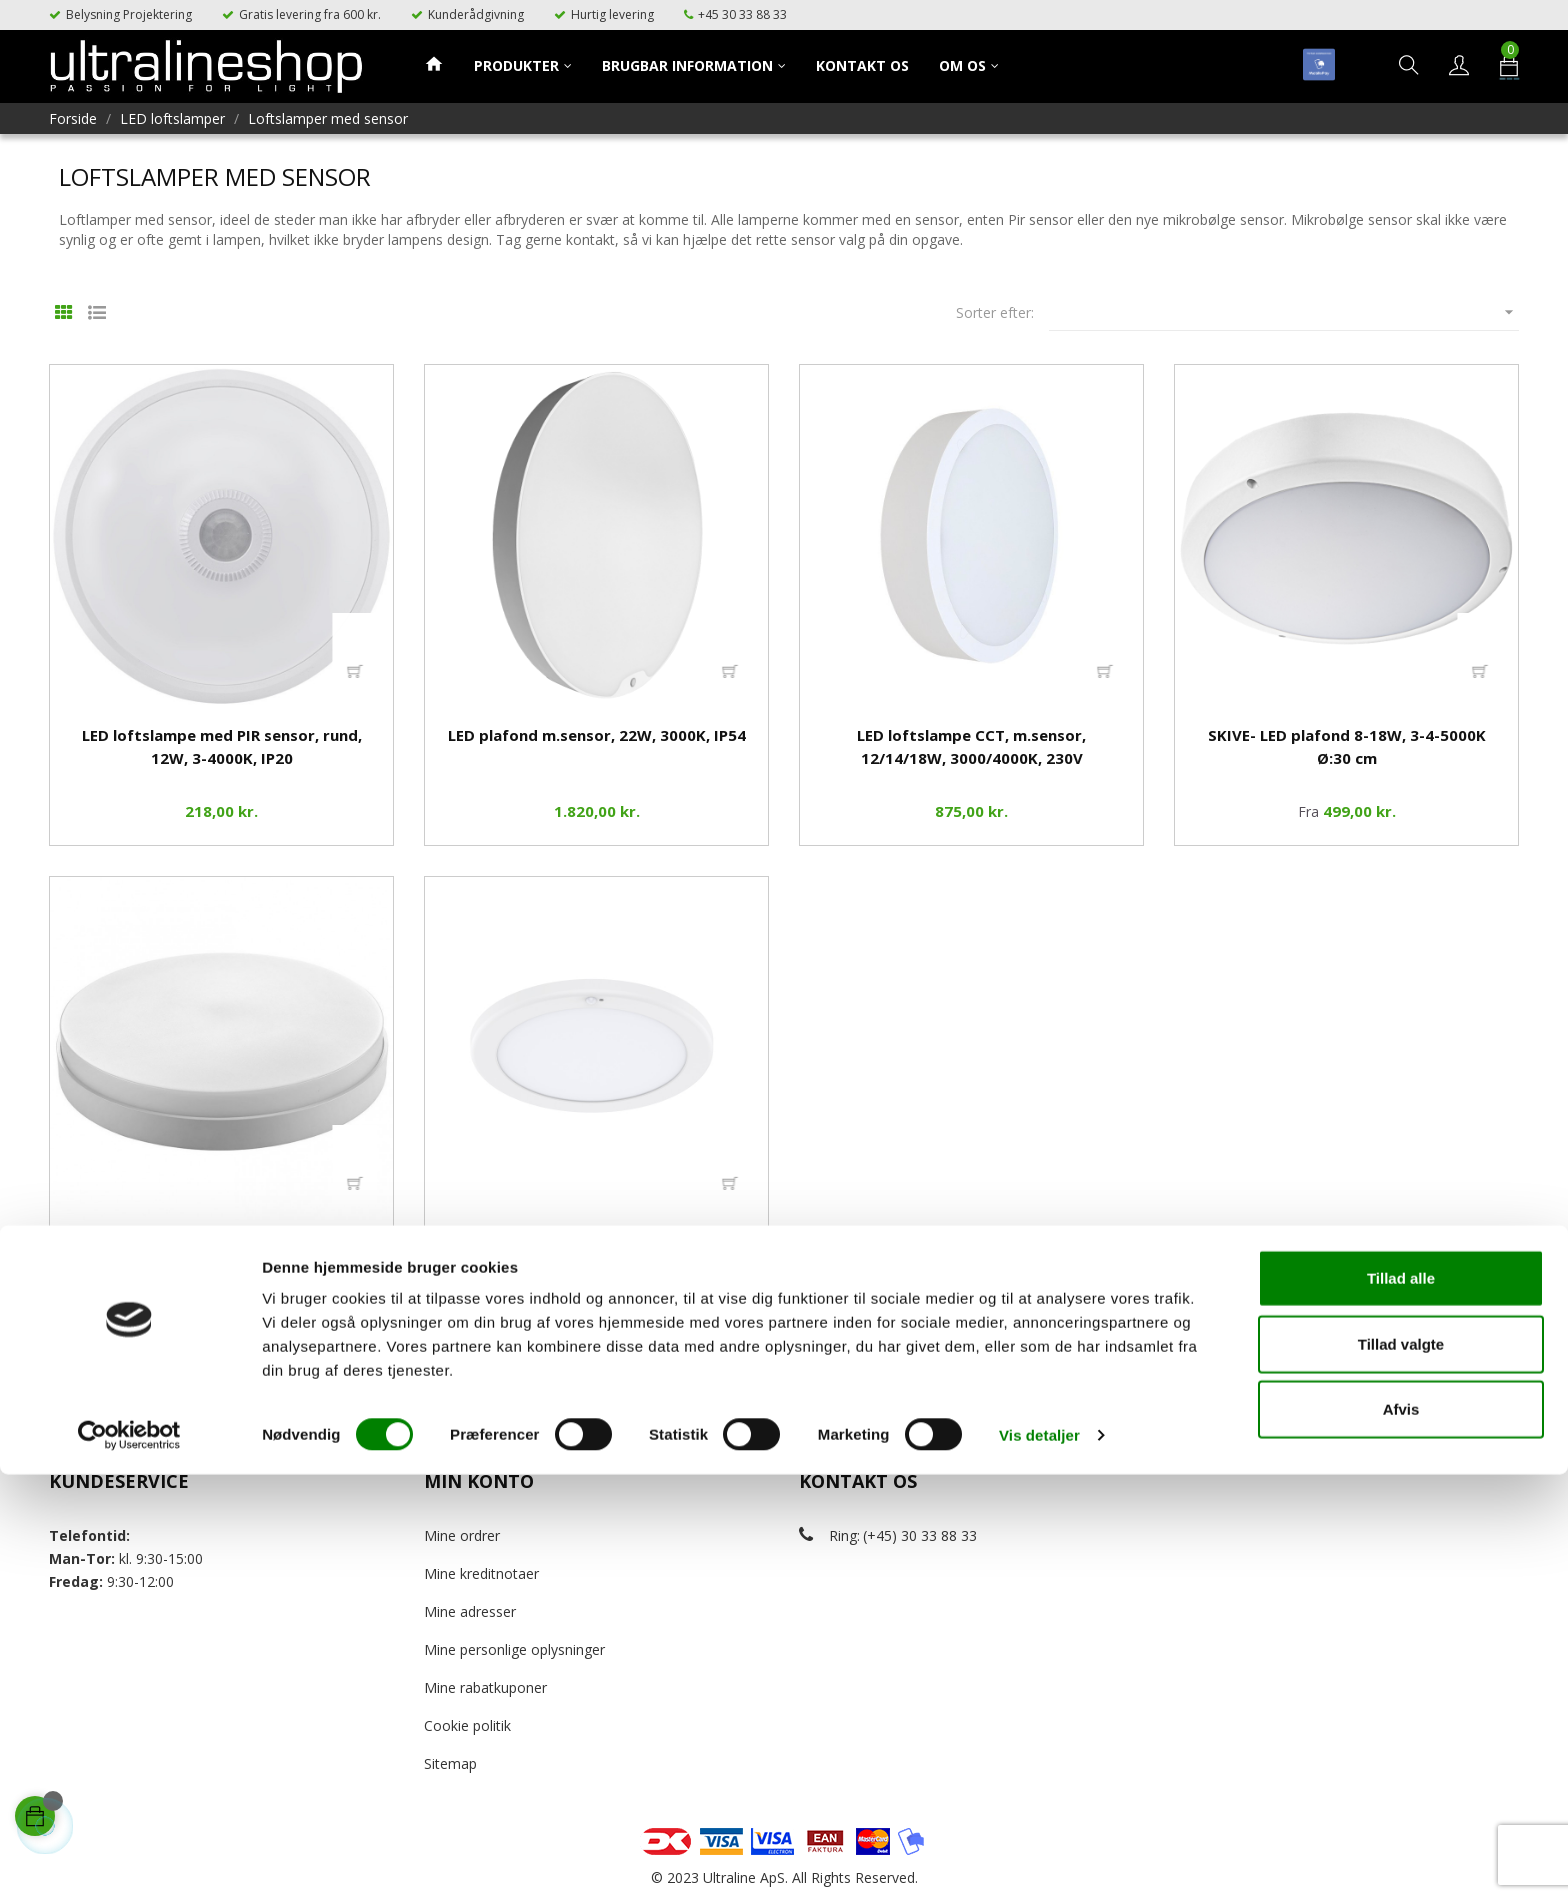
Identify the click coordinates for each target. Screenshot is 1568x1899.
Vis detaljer (1039, 1859)
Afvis (1401, 1833)
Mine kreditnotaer (481, 1573)
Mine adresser (470, 1611)
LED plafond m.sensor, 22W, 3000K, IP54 (597, 735)
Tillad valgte (1401, 1768)
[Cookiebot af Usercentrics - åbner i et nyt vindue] (129, 1860)
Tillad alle (1401, 1702)
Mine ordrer (462, 1535)
